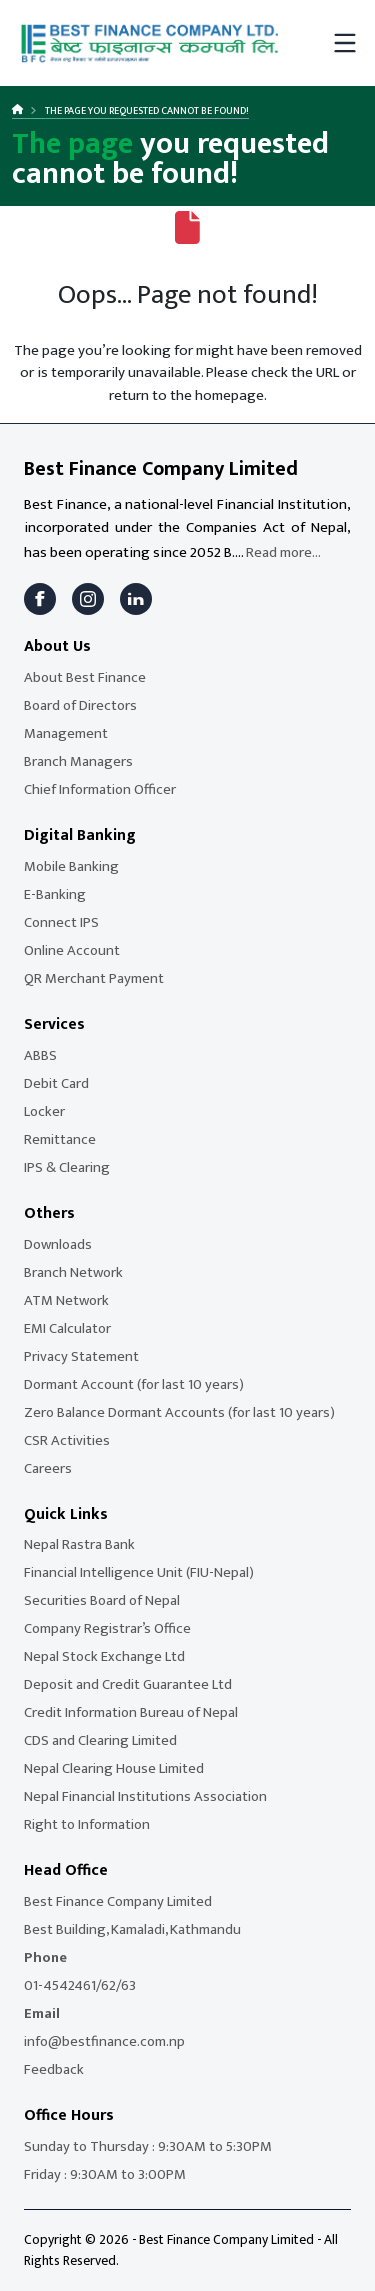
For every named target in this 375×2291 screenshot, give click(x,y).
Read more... (283, 552)
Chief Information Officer (100, 789)
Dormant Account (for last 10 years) (134, 1384)
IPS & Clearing (67, 1167)
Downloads (58, 1244)
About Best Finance (85, 677)
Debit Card (56, 1083)
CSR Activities (67, 1440)
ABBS (40, 1055)
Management (66, 733)
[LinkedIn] (136, 599)
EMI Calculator (67, 1328)
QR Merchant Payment (94, 978)
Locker (44, 1111)
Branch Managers (78, 761)
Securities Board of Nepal (102, 1600)
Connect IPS (61, 922)
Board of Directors (80, 705)
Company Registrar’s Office (107, 1628)
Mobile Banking (71, 866)
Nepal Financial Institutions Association (145, 1796)
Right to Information (87, 1824)
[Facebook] (40, 599)
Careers (48, 1468)
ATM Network (66, 1300)
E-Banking (55, 894)
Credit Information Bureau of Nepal (131, 1712)
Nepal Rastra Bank (79, 1544)
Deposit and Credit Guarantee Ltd (128, 1684)
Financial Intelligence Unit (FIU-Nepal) (139, 1572)
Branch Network (73, 1272)
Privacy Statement (81, 1356)
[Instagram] (88, 599)
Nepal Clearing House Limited (114, 1768)
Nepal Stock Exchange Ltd (104, 1656)
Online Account (72, 950)
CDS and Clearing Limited (100, 1740)
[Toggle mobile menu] (345, 43)
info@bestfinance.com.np (104, 2041)
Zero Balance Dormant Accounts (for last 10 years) (179, 1412)
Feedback (54, 2069)
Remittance (60, 1139)
